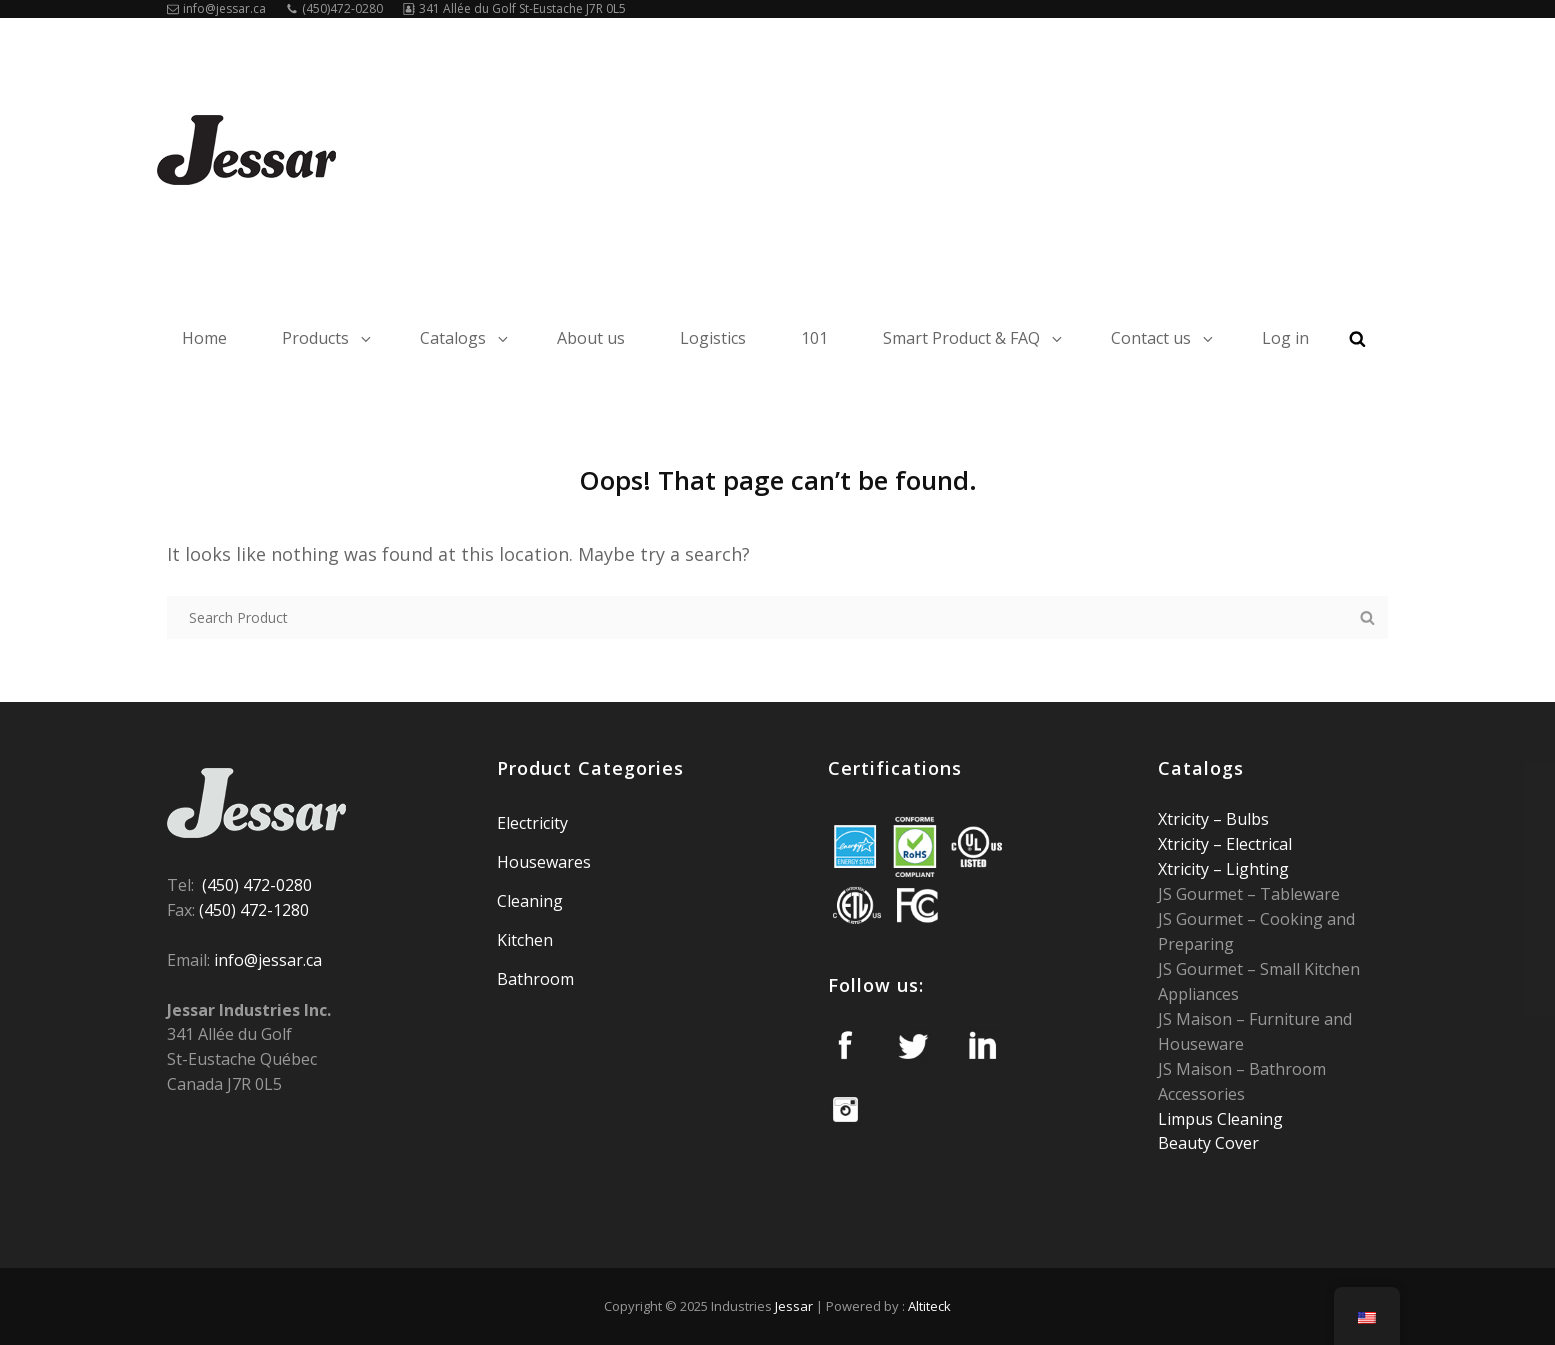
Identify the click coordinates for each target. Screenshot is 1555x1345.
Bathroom (535, 979)
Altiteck (929, 1306)
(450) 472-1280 (254, 910)
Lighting (1255, 869)
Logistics (713, 338)
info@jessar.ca (216, 8)
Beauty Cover (1208, 1143)
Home (204, 338)
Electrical (1257, 844)
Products (328, 338)
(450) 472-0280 (257, 885)
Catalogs (465, 338)
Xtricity (1185, 819)
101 (814, 338)
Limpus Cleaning (1220, 1119)
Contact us (1163, 338)
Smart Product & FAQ (974, 338)
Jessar (794, 1306)
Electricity (532, 823)
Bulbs (1245, 819)
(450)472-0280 (334, 8)
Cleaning (530, 901)
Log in (1285, 338)
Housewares (544, 862)
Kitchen (525, 940)
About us (591, 338)
